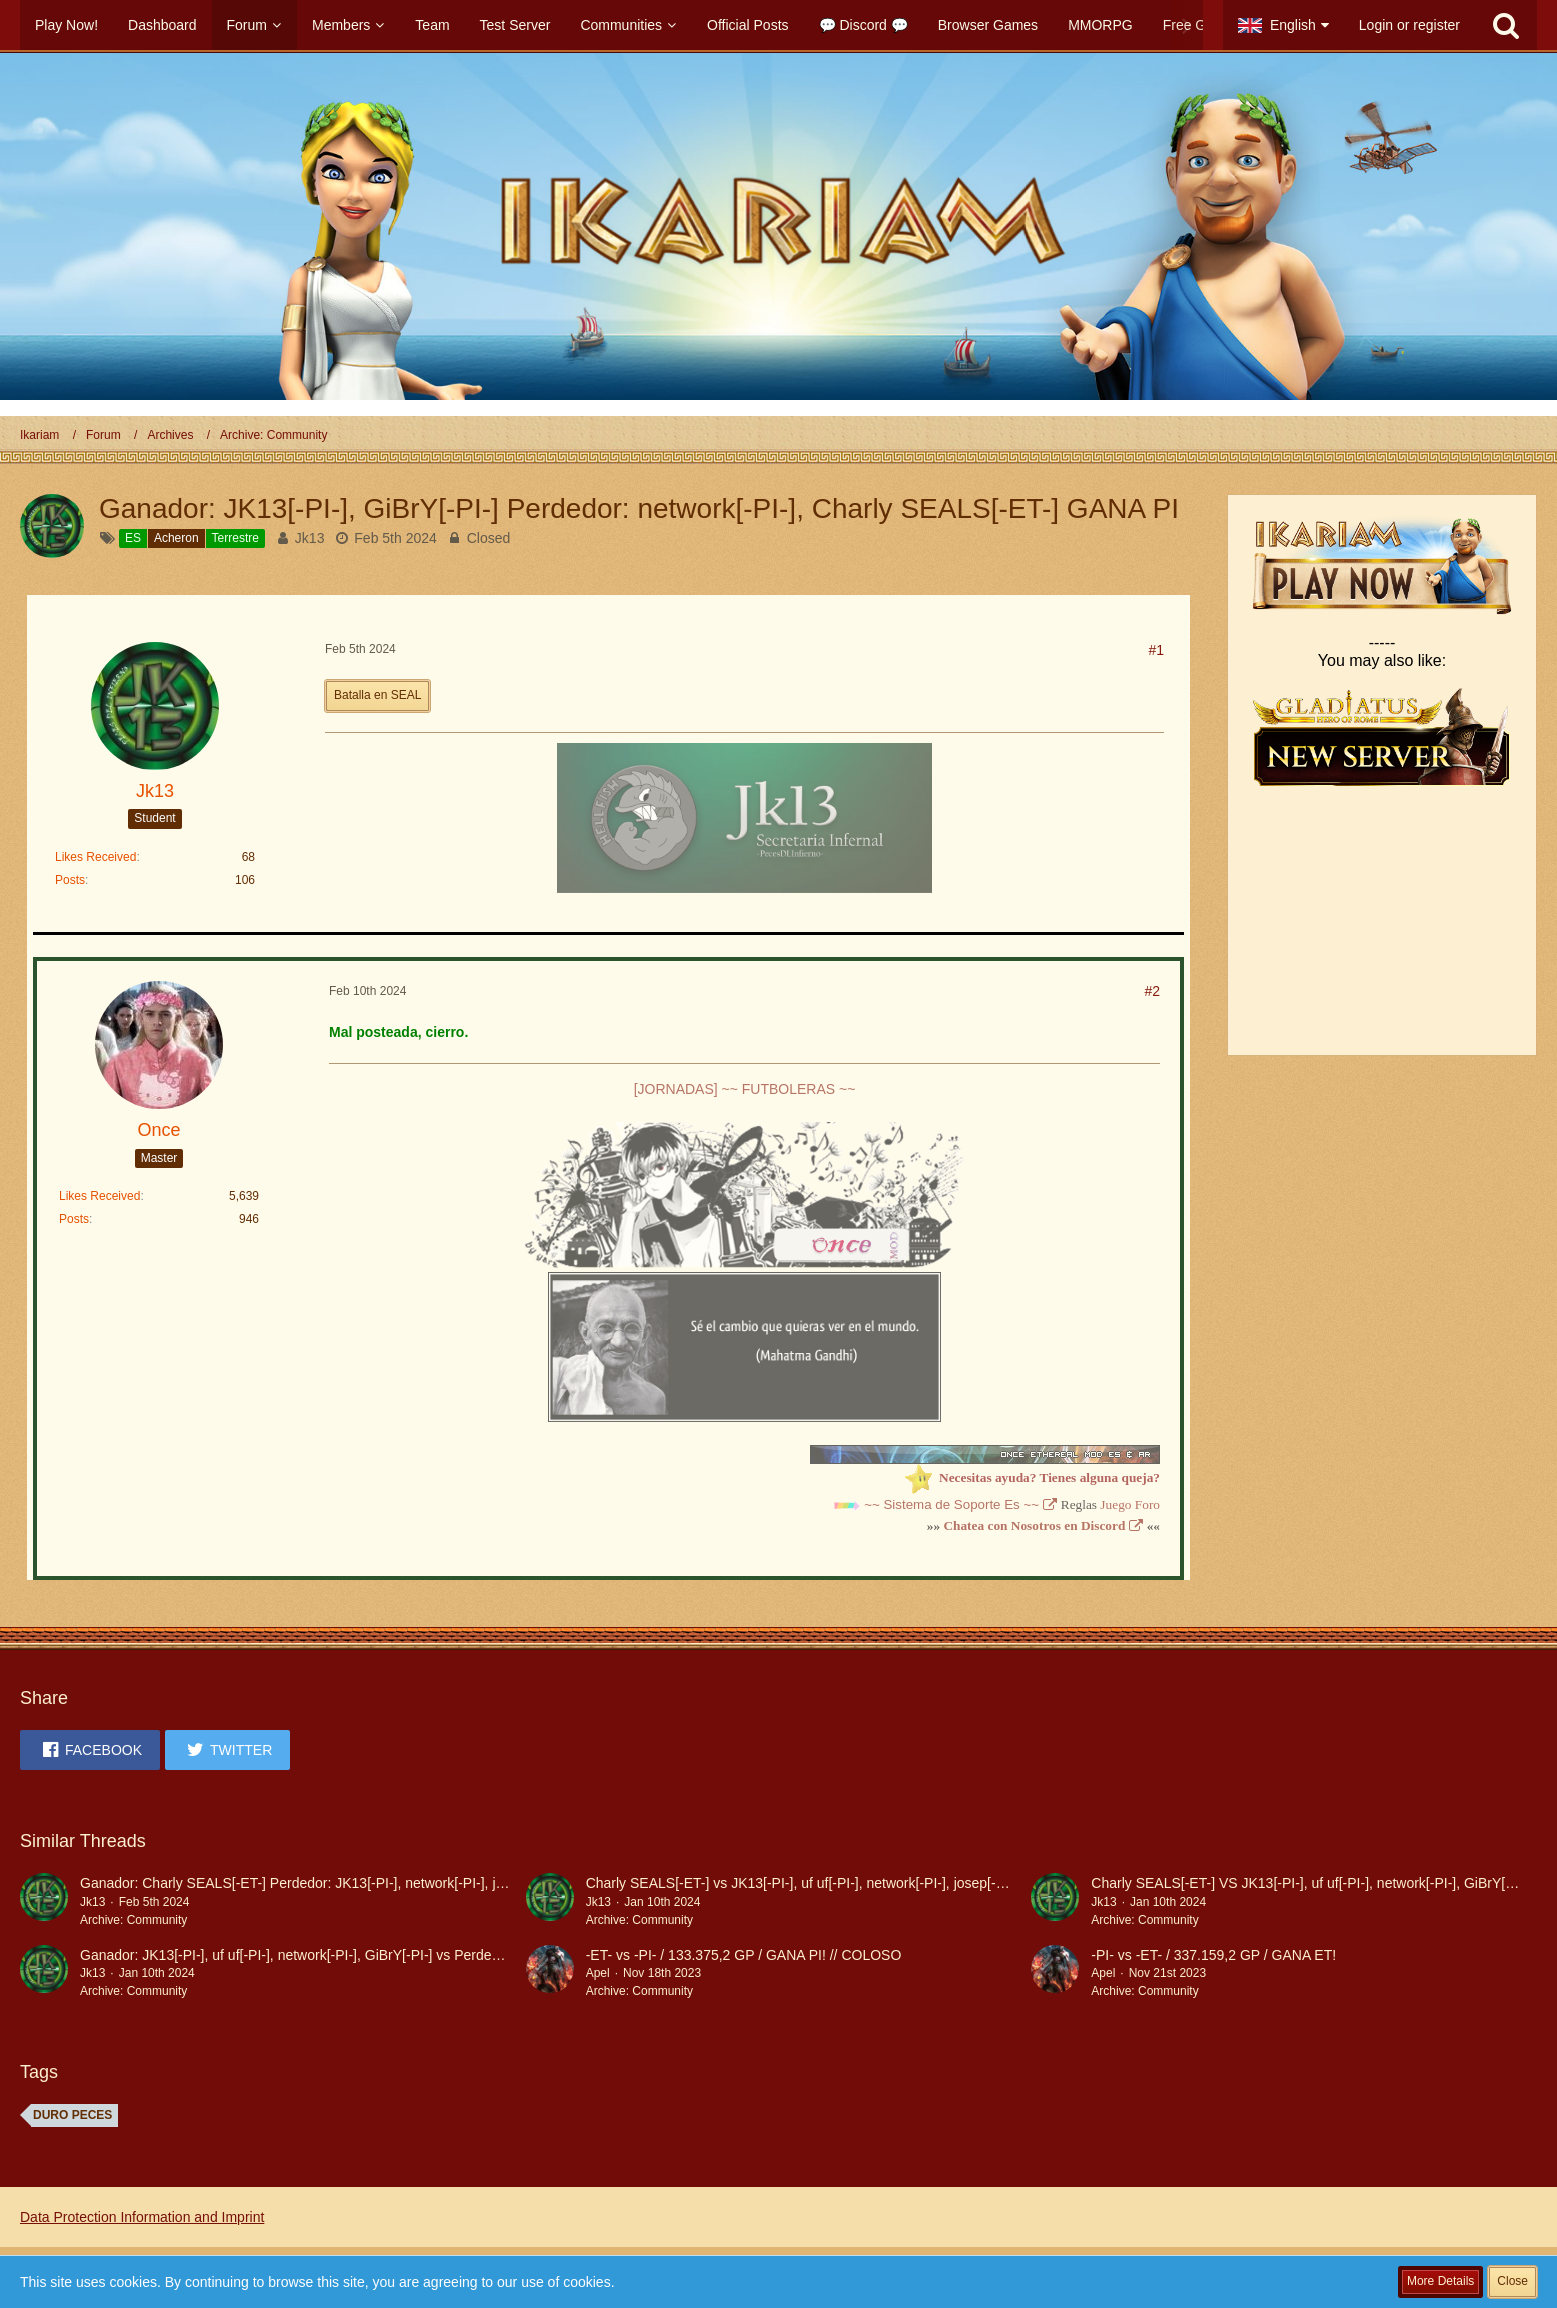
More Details (1440, 2281)
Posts (70, 880)
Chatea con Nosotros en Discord (1034, 1525)
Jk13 (310, 538)
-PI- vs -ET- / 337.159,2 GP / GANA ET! (1213, 1955)
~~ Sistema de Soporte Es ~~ (951, 1504)
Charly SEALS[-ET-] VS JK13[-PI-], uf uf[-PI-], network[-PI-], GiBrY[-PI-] (1311, 1883)
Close (1512, 2281)
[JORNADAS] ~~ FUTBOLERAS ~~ (745, 1089)
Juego (1115, 1504)
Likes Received (95, 857)
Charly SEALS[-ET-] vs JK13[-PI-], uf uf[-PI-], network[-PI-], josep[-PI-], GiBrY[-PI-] (839, 1883)
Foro (1147, 1504)
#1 (1156, 650)
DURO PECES (72, 2115)
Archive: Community (133, 1920)
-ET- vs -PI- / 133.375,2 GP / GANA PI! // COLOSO (744, 1955)
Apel (598, 1973)
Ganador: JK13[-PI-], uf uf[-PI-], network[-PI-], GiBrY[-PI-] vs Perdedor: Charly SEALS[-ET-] (361, 1955)
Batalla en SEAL (377, 695)
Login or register (1409, 25)
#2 (1152, 991)
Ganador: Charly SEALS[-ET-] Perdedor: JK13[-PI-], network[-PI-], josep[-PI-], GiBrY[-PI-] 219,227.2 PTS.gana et (430, 1883)
